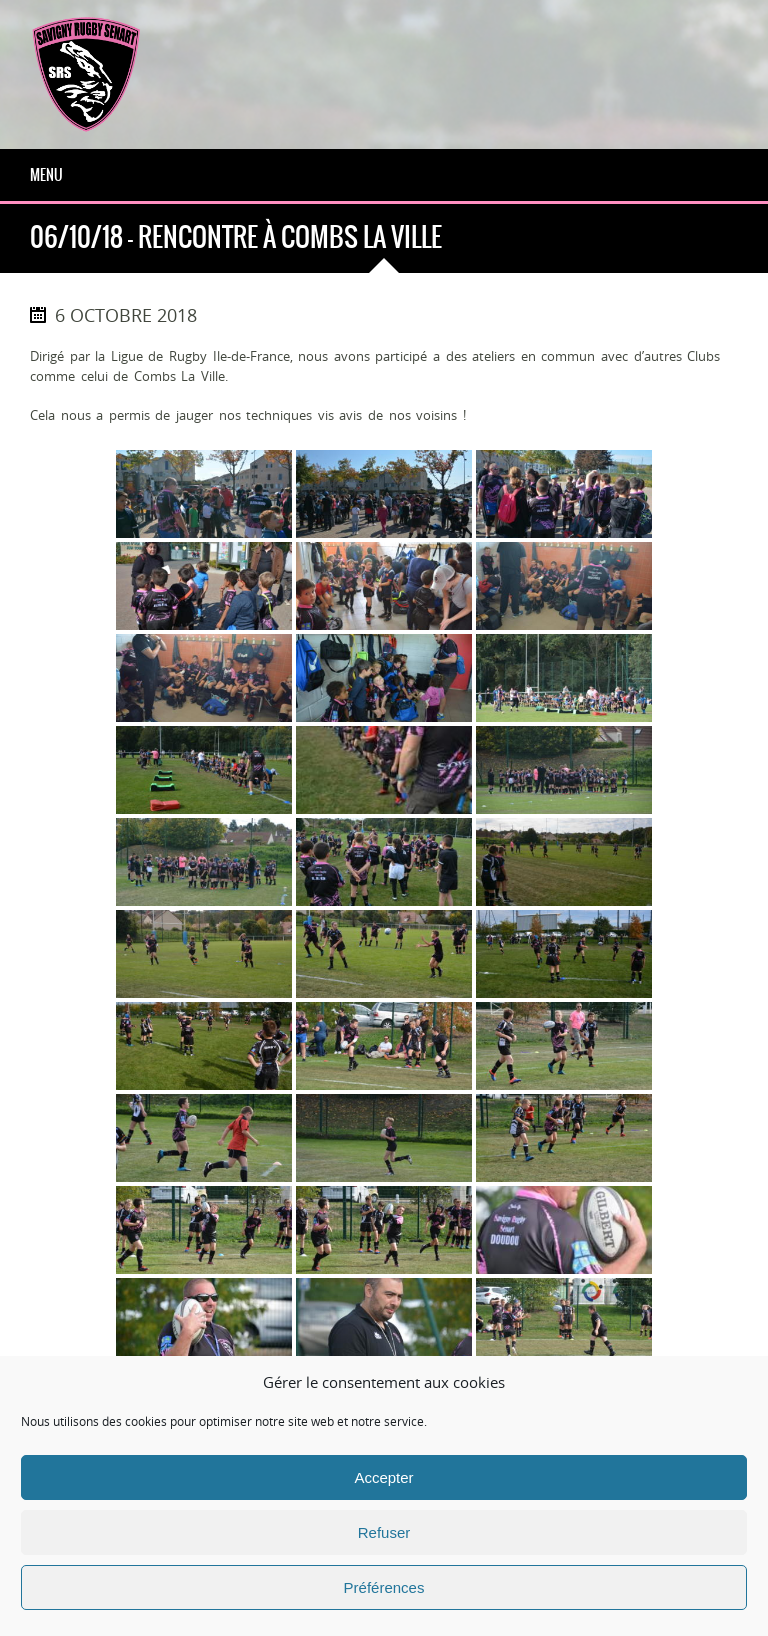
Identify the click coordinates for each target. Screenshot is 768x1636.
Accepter (383, 1477)
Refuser (384, 1532)
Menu (46, 175)
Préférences (384, 1587)
